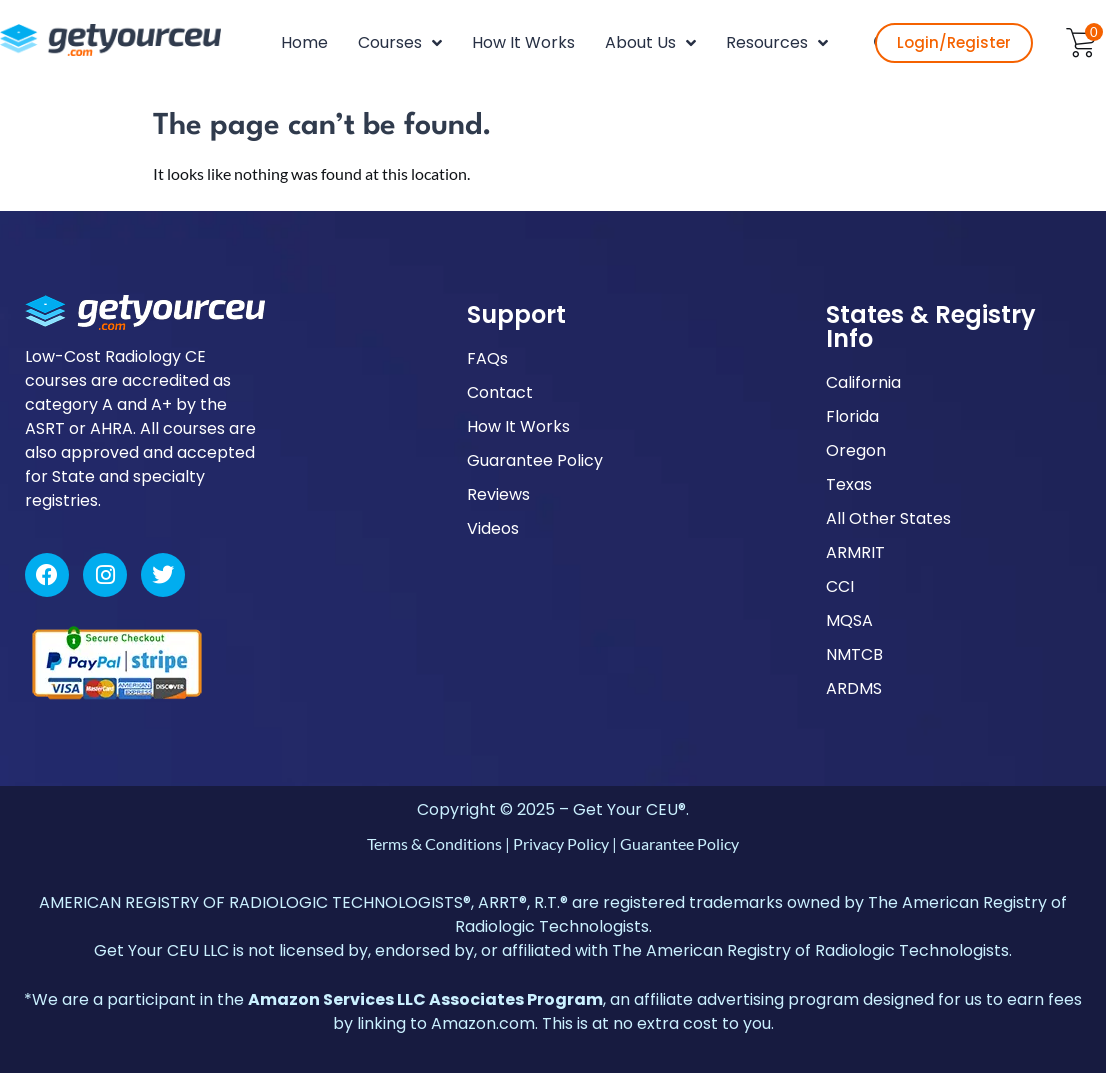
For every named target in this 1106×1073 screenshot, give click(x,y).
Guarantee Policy (535, 460)
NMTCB (854, 654)
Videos (493, 528)
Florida (852, 416)
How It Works (518, 426)
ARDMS (854, 688)
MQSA (849, 620)
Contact (500, 392)
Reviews (498, 494)
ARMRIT (855, 552)
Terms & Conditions (434, 843)
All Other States (888, 518)
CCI (840, 586)
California (863, 382)
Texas (849, 484)
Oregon (856, 450)
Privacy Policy (561, 843)
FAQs (487, 358)
